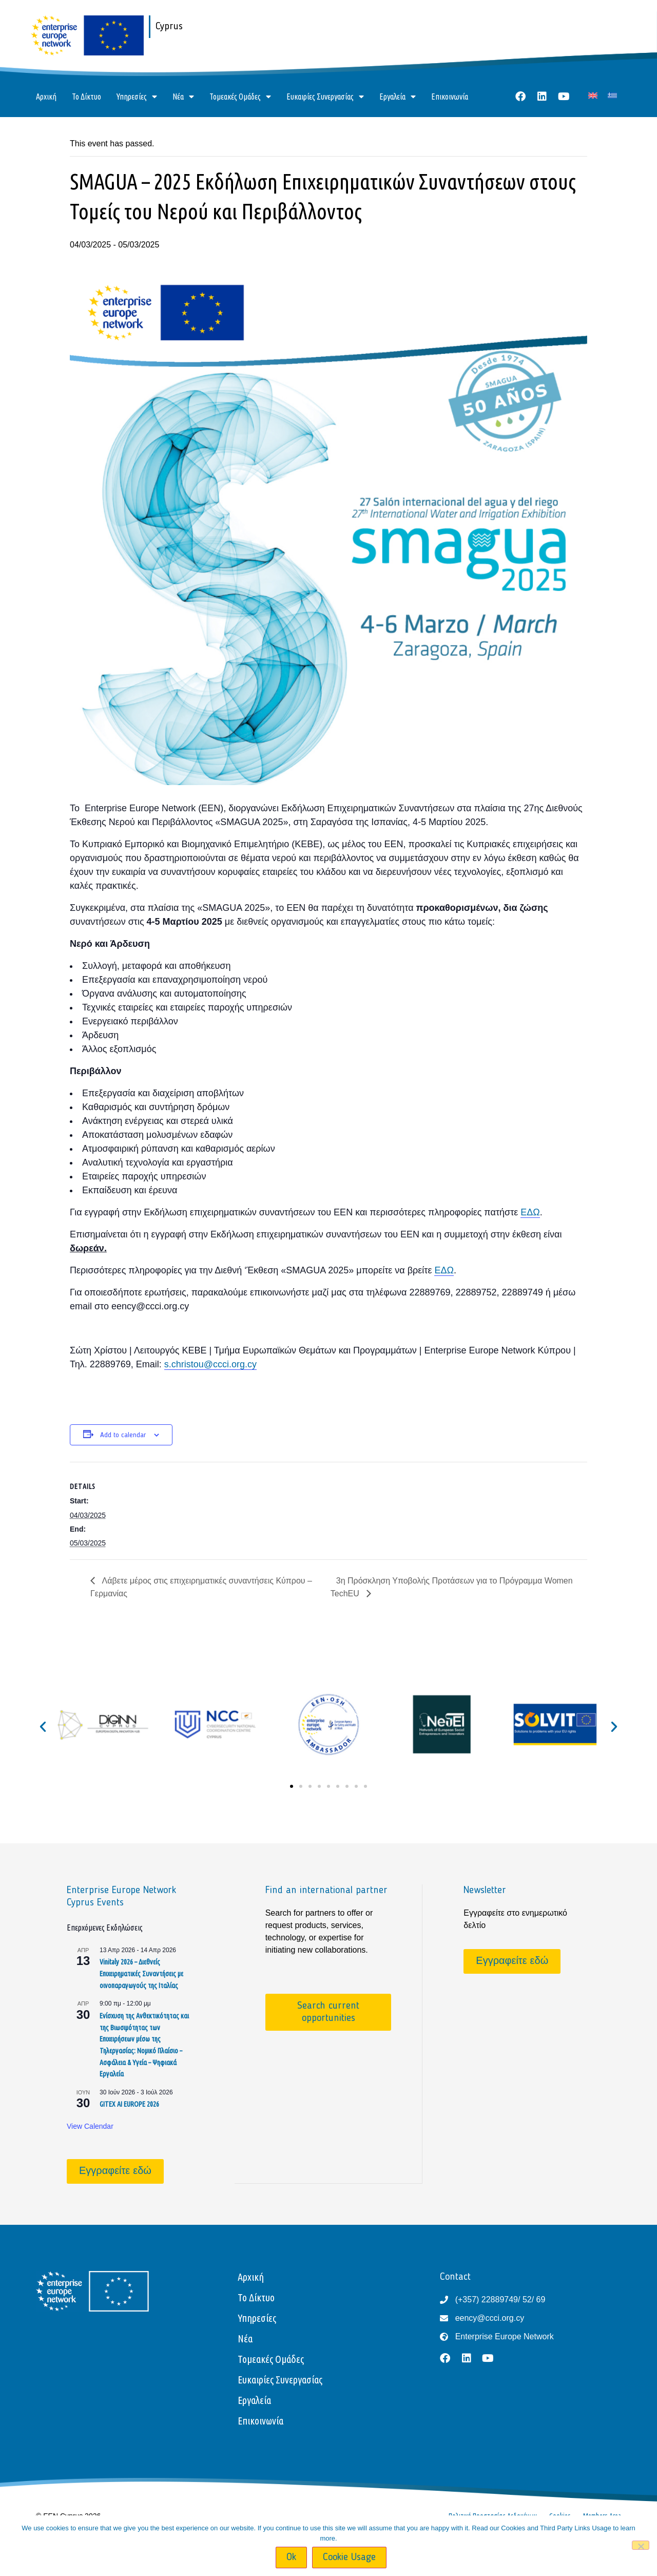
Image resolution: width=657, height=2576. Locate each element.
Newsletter (484, 1890)
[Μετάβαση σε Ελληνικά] (612, 95)
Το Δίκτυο (86, 96)
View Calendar (90, 2126)
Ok (291, 2557)
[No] (640, 2545)
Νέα (183, 96)
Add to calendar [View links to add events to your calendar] (123, 1435)
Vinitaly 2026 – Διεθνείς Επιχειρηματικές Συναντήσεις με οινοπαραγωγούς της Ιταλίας (141, 1973)
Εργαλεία (397, 96)
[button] (43, 1726)
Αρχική (46, 96)
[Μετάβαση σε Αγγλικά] (593, 95)
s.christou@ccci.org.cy (210, 1364)
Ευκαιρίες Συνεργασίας (325, 96)
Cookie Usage (349, 2557)
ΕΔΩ (530, 1212)
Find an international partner (326, 1890)
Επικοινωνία (449, 96)
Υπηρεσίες (137, 96)
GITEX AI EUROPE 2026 (129, 2104)
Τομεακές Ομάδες (240, 96)
